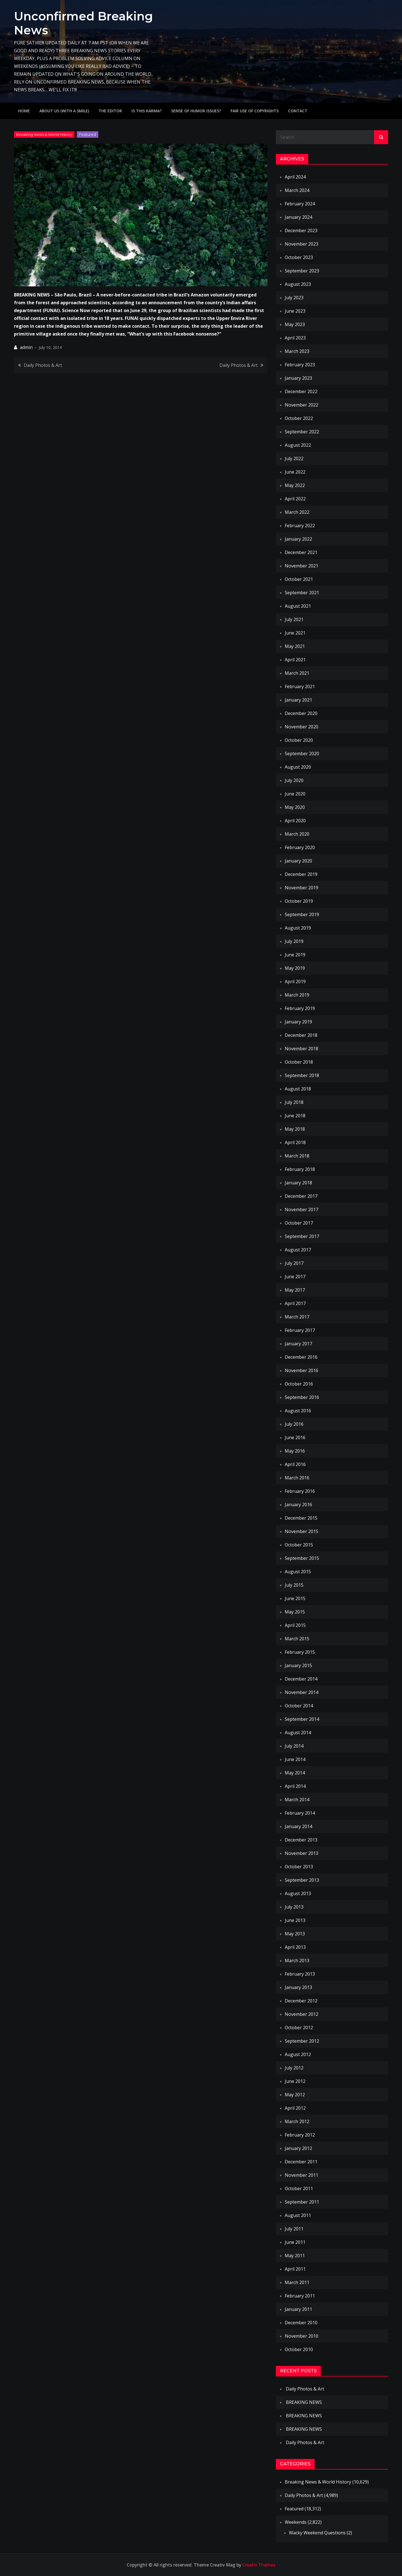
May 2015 (295, 1612)
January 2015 (298, 1665)
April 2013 (295, 1947)
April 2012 (295, 2108)
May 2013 (295, 1934)
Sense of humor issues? (196, 110)
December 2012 (301, 2001)
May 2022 (295, 485)
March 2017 (297, 1317)
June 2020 (295, 794)
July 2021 (294, 619)
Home (24, 110)
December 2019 (301, 874)
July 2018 (294, 1102)
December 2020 (301, 713)
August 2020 (298, 767)
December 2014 (301, 1679)
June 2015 (295, 1598)
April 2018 (295, 1142)
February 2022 (300, 525)
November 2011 (301, 2175)
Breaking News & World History (44, 134)
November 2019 (301, 888)
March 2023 (297, 351)
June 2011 (295, 2242)
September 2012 (302, 2041)
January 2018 (298, 1183)
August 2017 (298, 1250)
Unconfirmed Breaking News (83, 23)
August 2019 (298, 928)
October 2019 (299, 901)
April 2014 (295, 1786)
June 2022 (295, 472)
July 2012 (294, 2068)
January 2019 (298, 1022)
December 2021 (301, 552)
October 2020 (299, 740)
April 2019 (295, 981)
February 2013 (300, 1974)
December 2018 (301, 1035)
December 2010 (301, 2323)
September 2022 (302, 432)
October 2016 (299, 1384)
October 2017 (299, 1223)
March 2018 (297, 1156)
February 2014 (300, 1813)
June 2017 (295, 1276)
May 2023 (295, 324)
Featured (87, 134)
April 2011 (295, 2269)
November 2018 (301, 1048)
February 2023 (300, 365)
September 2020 (302, 753)
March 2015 (297, 1639)
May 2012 (295, 2095)
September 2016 (302, 1397)
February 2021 (300, 686)
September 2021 (302, 593)
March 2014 (297, 1799)
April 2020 (295, 821)
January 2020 (298, 861)
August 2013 (298, 1893)
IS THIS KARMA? (146, 110)
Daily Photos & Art (43, 365)
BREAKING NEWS (304, 2402)
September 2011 (302, 2202)
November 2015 (301, 1531)
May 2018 (295, 1129)
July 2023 (294, 297)
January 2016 (298, 1504)
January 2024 (298, 217)
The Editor (110, 110)
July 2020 (294, 780)
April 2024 (295, 177)
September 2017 (302, 1236)
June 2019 (295, 955)
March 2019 (297, 995)
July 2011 (294, 2229)
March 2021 (297, 673)
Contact (297, 110)
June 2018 (295, 1116)
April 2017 (295, 1303)
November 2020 (301, 727)
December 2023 (301, 230)
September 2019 (302, 914)
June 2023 (295, 311)
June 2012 (295, 2081)
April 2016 (295, 1464)
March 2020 (297, 834)
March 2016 (297, 1478)
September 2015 (302, 1558)
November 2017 (301, 1209)
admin (26, 347)
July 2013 (294, 1907)
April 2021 (295, 660)
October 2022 (299, 418)
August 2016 (298, 1411)
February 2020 (300, 847)
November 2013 (301, 1853)
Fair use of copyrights (255, 110)
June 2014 (295, 1759)
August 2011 (298, 2215)
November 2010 (301, 2336)
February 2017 (300, 1330)
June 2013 (295, 1920)
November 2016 (301, 1370)
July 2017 (294, 1263)
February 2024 (300, 204)
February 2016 (300, 1491)
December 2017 (301, 1196)
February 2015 (300, 1652)
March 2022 (297, 512)
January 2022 (298, 539)
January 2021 (298, 700)
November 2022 (301, 405)
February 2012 (300, 2135)
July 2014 (294, 1746)
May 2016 (295, 1451)
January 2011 (298, 2309)
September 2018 (302, 1075)
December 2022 (301, 391)
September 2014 (302, 1719)
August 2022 (298, 445)
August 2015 (298, 1572)
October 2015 (299, 1545)
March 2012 (297, 2121)
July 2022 (294, 458)
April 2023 (295, 338)
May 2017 (295, 1290)
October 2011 (299, 2188)
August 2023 (298, 284)
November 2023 (301, 244)
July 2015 (294, 1585)
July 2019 (294, 941)
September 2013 (302, 1880)
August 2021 (298, 606)
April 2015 (295, 1625)
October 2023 (299, 257)
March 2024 (297, 190)
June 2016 (295, 1437)
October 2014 (299, 1706)
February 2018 (300, 1169)
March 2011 (297, 2282)
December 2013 (301, 1840)
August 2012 (298, 2054)
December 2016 (301, 1357)
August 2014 (298, 1732)
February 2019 (300, 1008)
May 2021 (295, 646)
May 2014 (295, 1773)
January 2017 (298, 1344)
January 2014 (298, 1826)
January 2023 (298, 378)
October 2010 (299, 2349)
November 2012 (301, 2014)
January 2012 (298, 2148)
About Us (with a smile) (64, 110)
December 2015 (301, 1518)
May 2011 (295, 2255)
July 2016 (294, 1424)
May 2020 (295, 807)
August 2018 (298, 1089)
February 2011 (300, 2296)
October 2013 (299, 1867)
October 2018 (299, 1062)
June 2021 (295, 633)
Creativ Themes (259, 2565)
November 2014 (301, 1692)
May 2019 (295, 968)
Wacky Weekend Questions (317, 2533)
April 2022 (295, 499)
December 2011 (301, 2162)
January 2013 (298, 1987)
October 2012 (299, 2027)
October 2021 (299, 579)
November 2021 (301, 566)
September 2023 (302, 271)
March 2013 (297, 1960)
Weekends (296, 2522)
